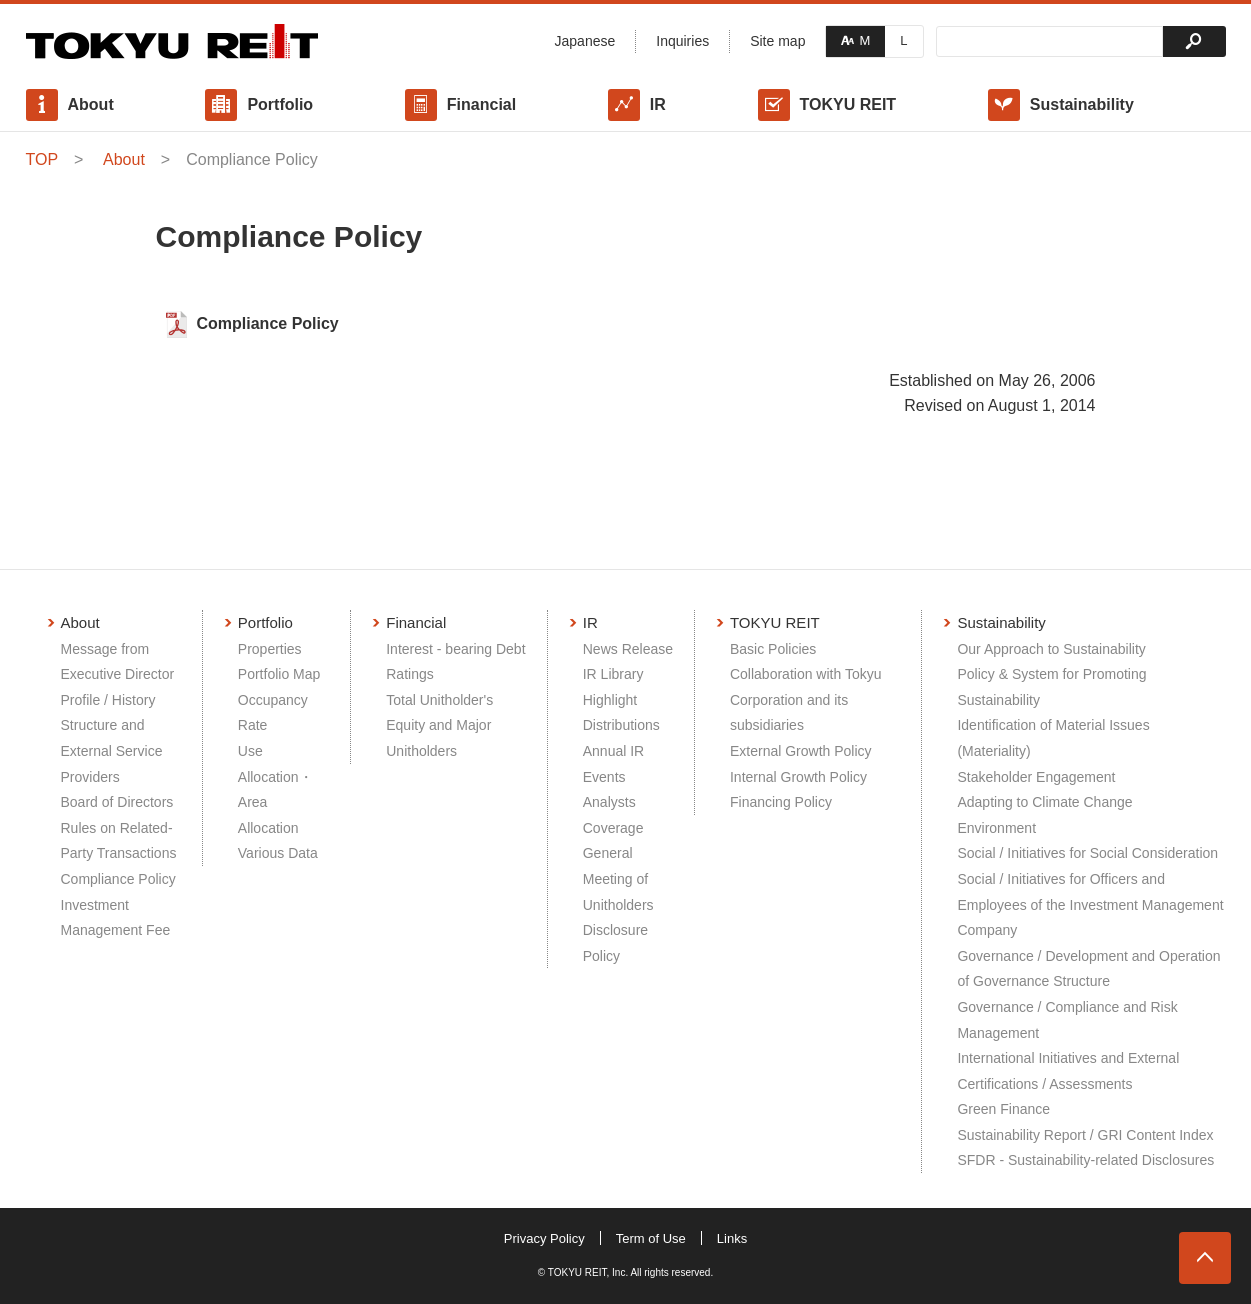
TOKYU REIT (848, 104)
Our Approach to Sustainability (1051, 649)
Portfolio (280, 104)
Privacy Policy (544, 1238)
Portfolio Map (279, 674)
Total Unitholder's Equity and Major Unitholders (439, 725)
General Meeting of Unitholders (618, 878)
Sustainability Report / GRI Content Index (1085, 1135)
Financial (481, 104)
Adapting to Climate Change (1044, 802)
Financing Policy (781, 802)
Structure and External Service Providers (112, 750)
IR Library (613, 674)
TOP (42, 159)
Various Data (278, 853)
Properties (270, 649)
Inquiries (682, 41)
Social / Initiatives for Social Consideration (1087, 853)
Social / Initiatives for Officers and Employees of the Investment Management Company (1090, 904)
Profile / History (108, 700)
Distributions (621, 725)
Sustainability (1082, 104)
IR (658, 104)
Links (732, 1238)
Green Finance (1003, 1109)
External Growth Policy (801, 751)
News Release (628, 649)
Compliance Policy (268, 323)
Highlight (610, 700)
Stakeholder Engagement (1036, 777)
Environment (996, 828)
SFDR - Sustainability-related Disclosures (1085, 1160)
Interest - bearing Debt (455, 649)
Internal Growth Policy (798, 777)
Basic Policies (773, 649)
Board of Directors (117, 802)
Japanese (585, 41)
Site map (777, 41)
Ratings (409, 674)
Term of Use (651, 1238)
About (91, 104)
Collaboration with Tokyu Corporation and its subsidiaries (806, 699)
